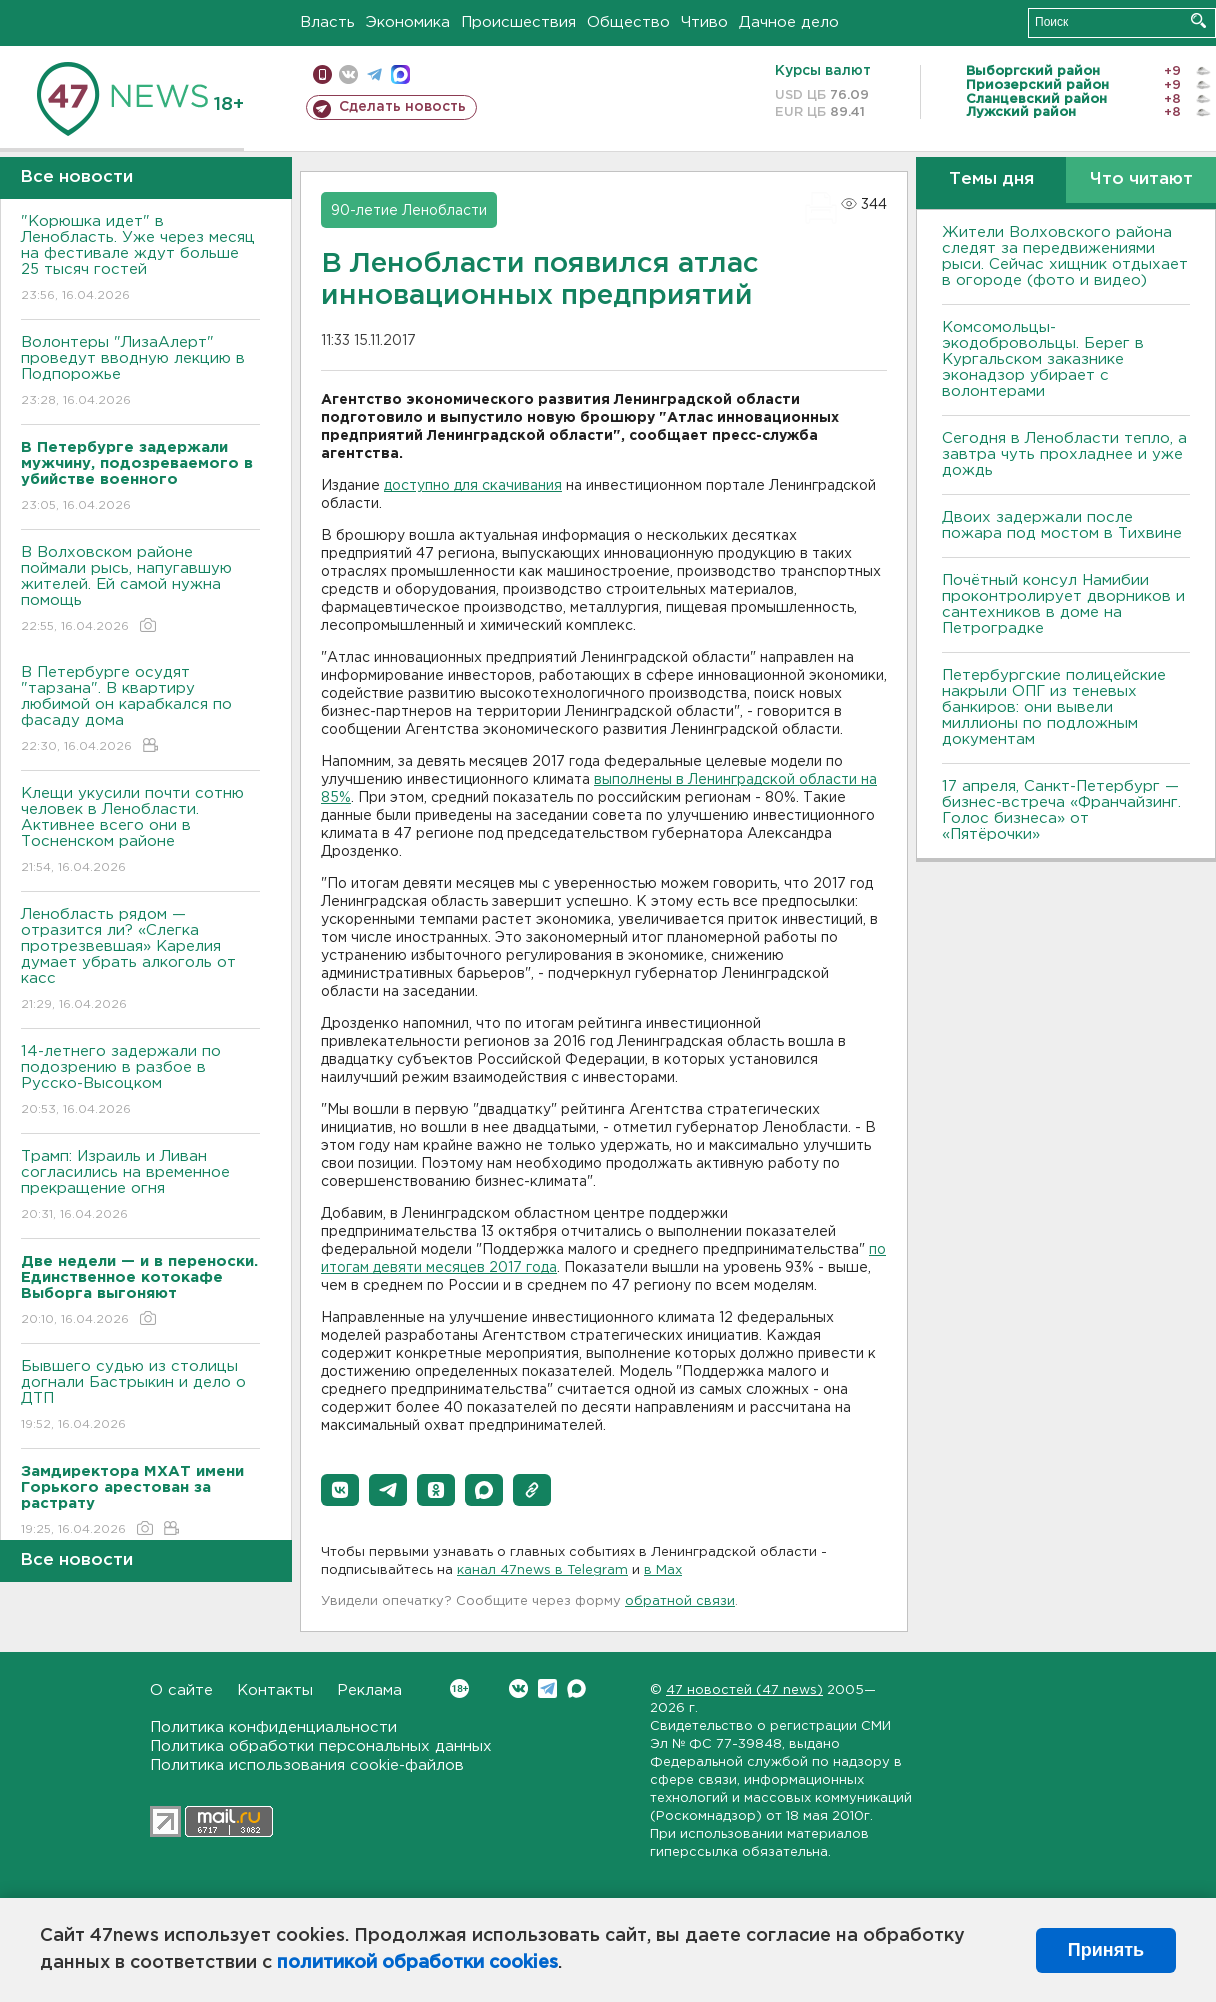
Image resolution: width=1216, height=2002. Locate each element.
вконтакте (348, 74)
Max (576, 1688)
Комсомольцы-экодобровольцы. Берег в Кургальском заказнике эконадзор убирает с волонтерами (1043, 359)
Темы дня (991, 179)
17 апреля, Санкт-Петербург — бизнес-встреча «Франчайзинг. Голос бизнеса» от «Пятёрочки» (1061, 810)
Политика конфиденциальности (273, 1727)
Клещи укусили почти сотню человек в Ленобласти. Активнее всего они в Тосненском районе (140, 831)
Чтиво (704, 22)
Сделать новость (402, 107)
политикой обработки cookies (417, 1963)
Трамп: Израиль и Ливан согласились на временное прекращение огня (140, 1186)
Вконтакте (459, 1688)
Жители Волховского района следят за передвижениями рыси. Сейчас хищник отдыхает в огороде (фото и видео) (1065, 256)
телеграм (374, 74)
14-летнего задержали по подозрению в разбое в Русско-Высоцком (140, 1081)
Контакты (275, 1690)
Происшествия (518, 22)
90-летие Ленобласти (409, 211)
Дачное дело (789, 22)
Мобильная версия (322, 74)
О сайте (181, 1690)
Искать (1198, 20)
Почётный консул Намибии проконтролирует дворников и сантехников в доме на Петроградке (1063, 604)
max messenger (400, 74)
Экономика (408, 22)
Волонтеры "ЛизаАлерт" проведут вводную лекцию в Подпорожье (140, 372)
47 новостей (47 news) (744, 1690)
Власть (327, 22)
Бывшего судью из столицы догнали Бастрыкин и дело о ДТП (140, 1396)
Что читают (1141, 179)
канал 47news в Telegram (542, 1570)
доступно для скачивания (473, 486)
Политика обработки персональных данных (321, 1746)
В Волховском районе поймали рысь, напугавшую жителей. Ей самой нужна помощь (140, 590)
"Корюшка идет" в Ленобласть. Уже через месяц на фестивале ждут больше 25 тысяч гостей (140, 259)
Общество (628, 22)
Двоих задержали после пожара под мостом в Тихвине (1064, 525)
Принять (1106, 1950)
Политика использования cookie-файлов (307, 1765)
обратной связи (680, 1601)
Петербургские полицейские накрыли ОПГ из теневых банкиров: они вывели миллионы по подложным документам (1054, 707)
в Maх (663, 1570)
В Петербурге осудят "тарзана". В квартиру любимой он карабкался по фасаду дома (140, 710)
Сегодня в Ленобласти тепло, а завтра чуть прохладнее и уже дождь (1064, 454)
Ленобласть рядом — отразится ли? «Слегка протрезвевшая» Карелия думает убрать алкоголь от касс (140, 960)
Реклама (369, 1690)
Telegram (547, 1688)
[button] (340, 1490)
